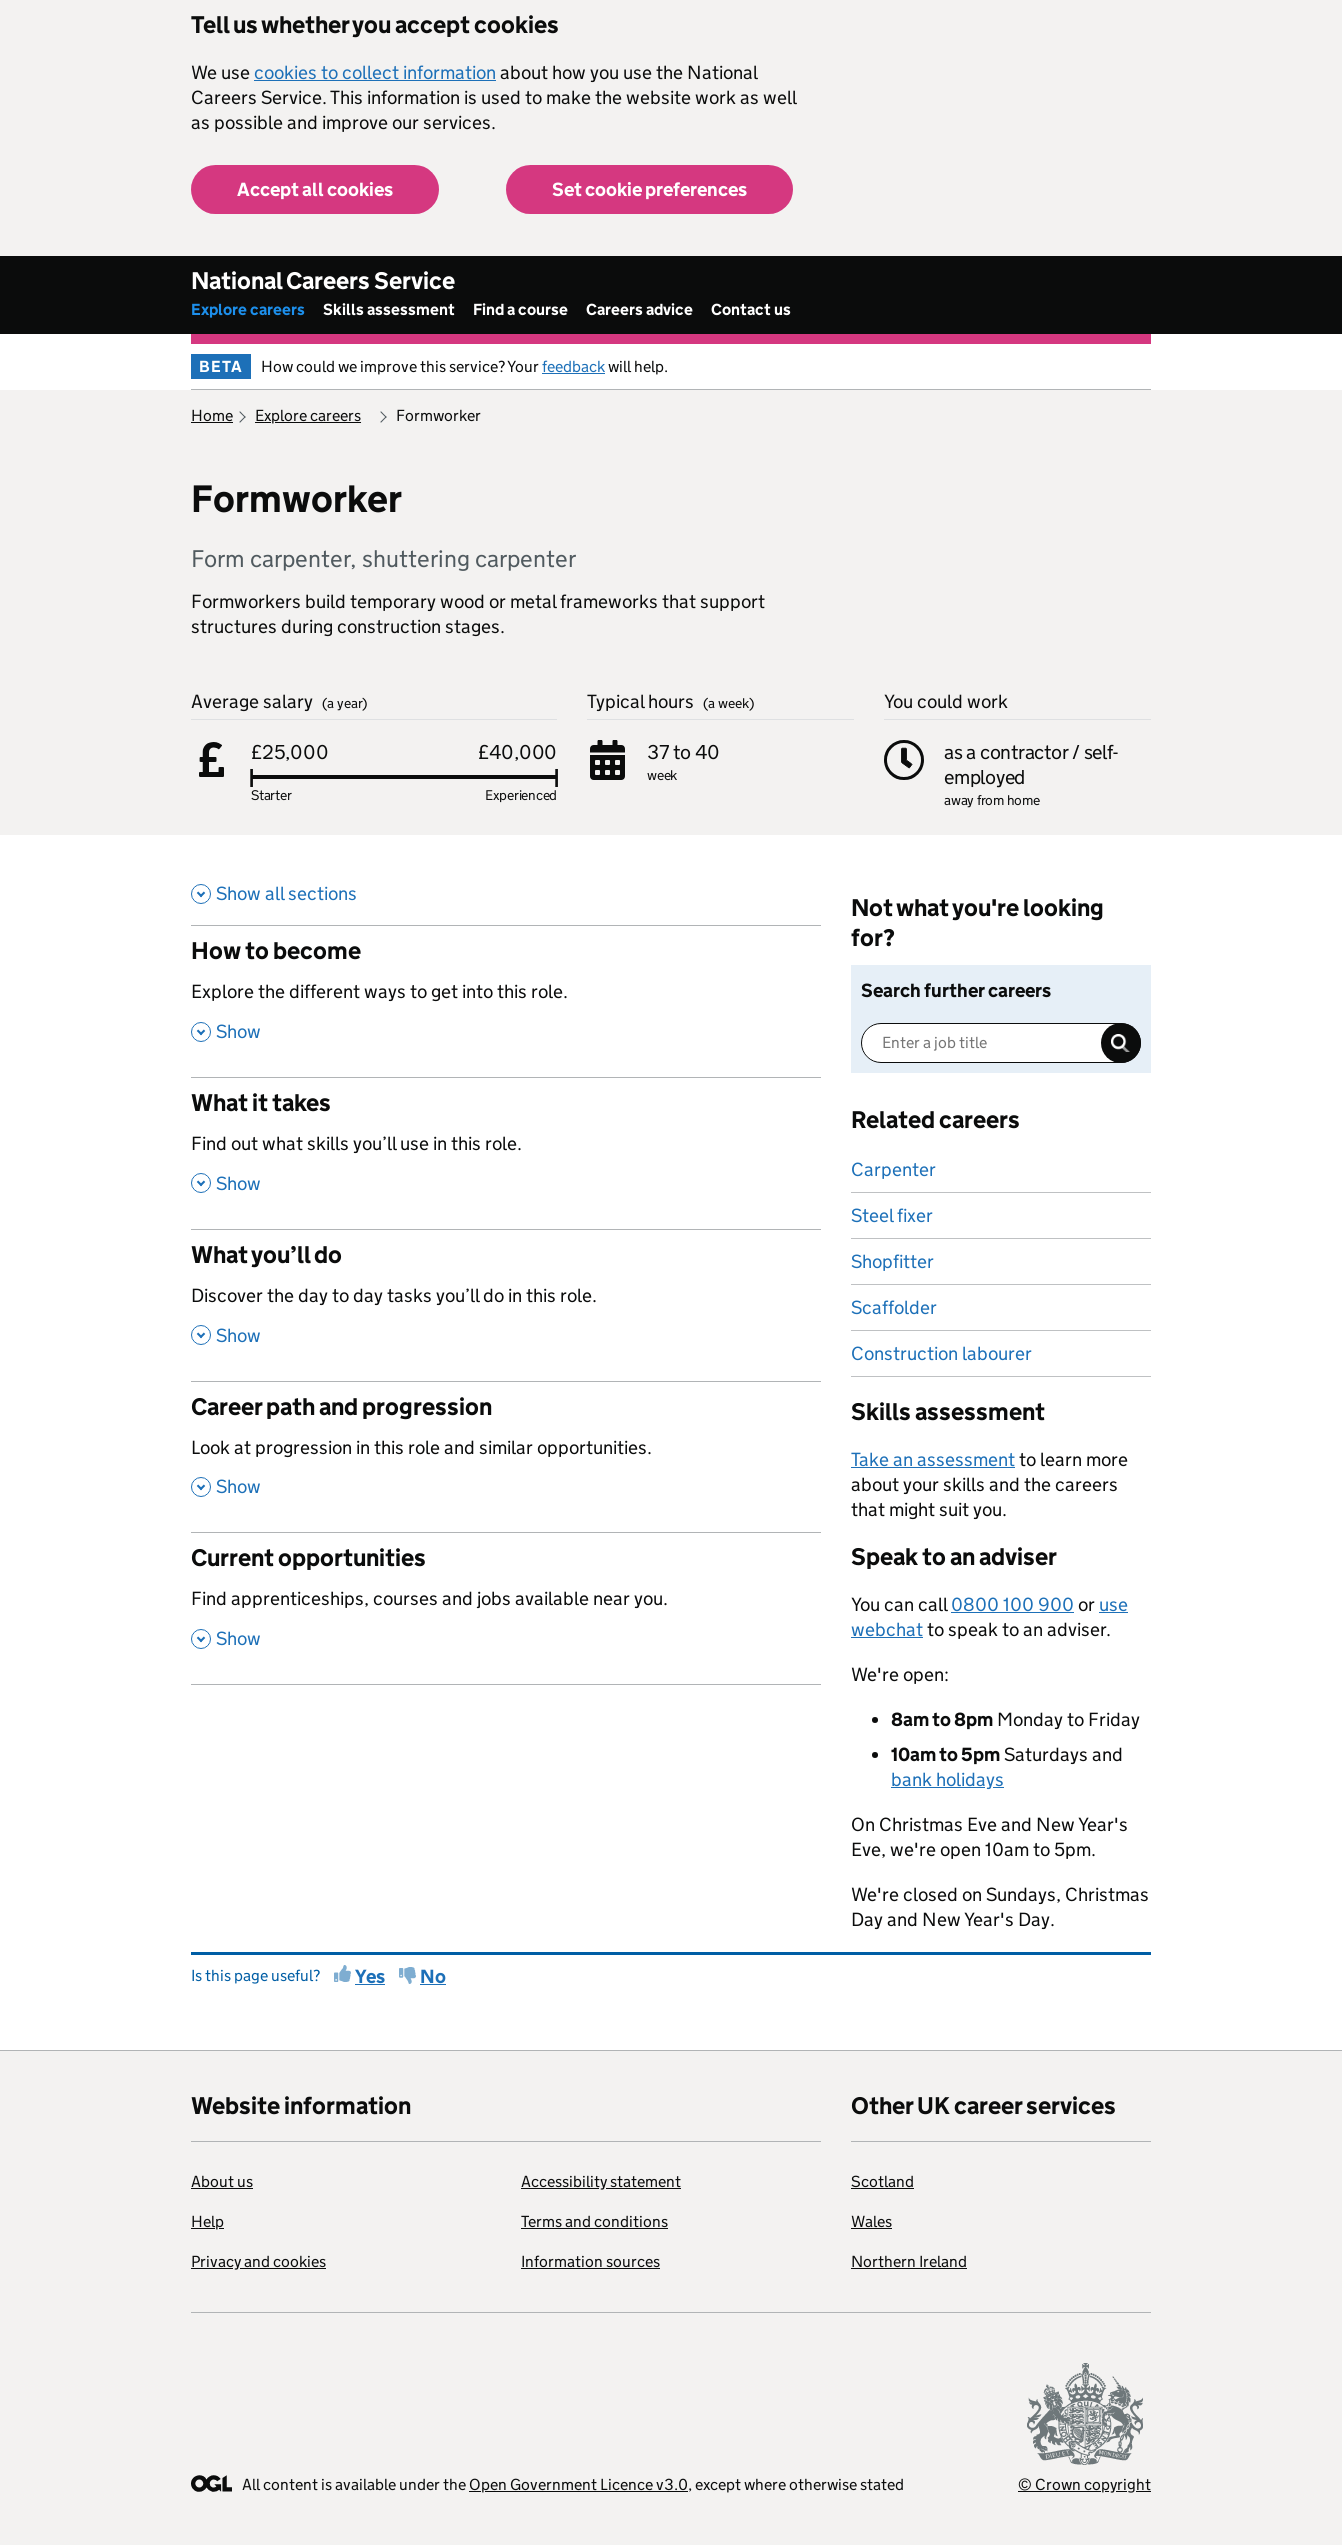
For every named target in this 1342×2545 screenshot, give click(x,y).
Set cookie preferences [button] (649, 189)
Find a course (520, 309)
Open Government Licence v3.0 (578, 2484)
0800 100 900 (1012, 1604)
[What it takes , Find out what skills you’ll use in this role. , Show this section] (506, 1153)
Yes (370, 1976)
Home (212, 415)
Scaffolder (894, 1307)
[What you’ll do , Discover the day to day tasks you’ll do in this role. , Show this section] (506, 1305)
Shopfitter (892, 1261)
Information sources (590, 2261)
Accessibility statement (601, 2181)
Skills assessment (389, 309)
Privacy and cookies (258, 2261)
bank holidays (947, 1779)
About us (222, 2181)
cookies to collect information (375, 72)
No (433, 1976)
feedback (573, 366)
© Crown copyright (1084, 2484)
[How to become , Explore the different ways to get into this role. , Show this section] (506, 1001)
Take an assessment (933, 1459)
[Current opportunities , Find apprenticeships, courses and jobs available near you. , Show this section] (506, 1608)
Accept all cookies (315, 189)
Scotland (882, 2181)
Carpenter (893, 1169)
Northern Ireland (909, 2261)
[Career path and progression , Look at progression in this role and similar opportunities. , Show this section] (506, 1457)
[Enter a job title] (1001, 1043)
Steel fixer (892, 1215)
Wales (871, 2221)
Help (207, 2221)
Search (1121, 1043)
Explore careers (248, 309)
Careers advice (639, 309)
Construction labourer (941, 1353)
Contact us (751, 309)
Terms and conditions (594, 2221)
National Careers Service (323, 280)
